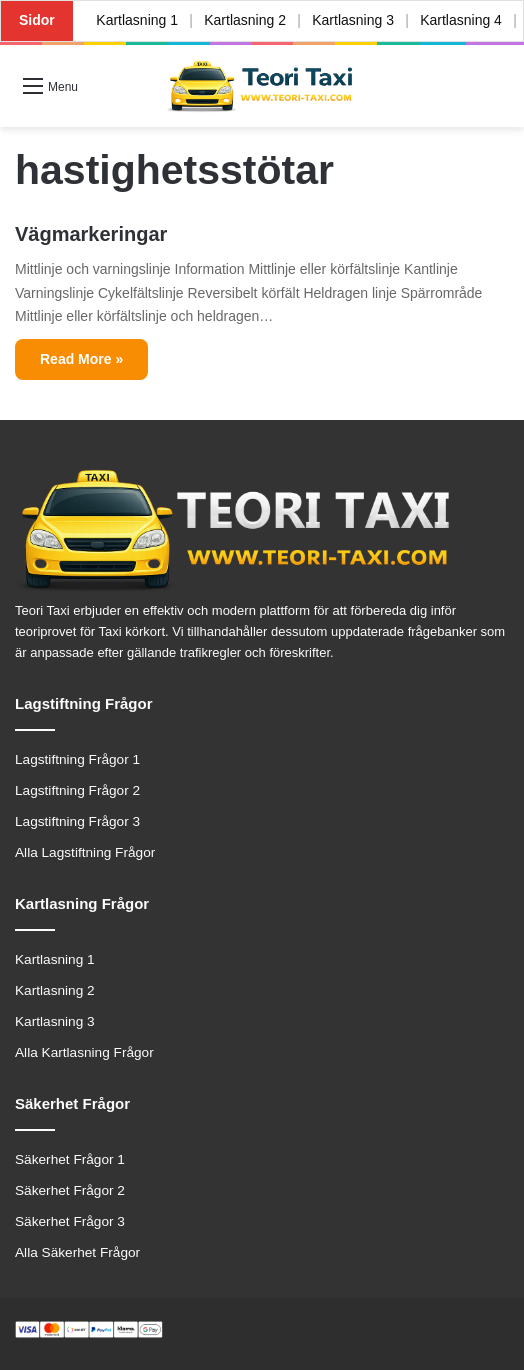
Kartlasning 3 (357, 20)
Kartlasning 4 (466, 20)
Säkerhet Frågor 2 (70, 1190)
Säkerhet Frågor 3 (70, 1221)
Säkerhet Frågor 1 (70, 1159)
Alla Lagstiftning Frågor (85, 852)
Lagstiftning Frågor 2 (77, 790)
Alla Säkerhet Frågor (77, 1252)
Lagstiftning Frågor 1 (77, 759)
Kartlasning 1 (138, 20)
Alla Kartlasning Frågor (84, 1052)
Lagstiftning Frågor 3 (77, 821)
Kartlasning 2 (247, 20)
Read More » (81, 359)
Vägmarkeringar (91, 234)
